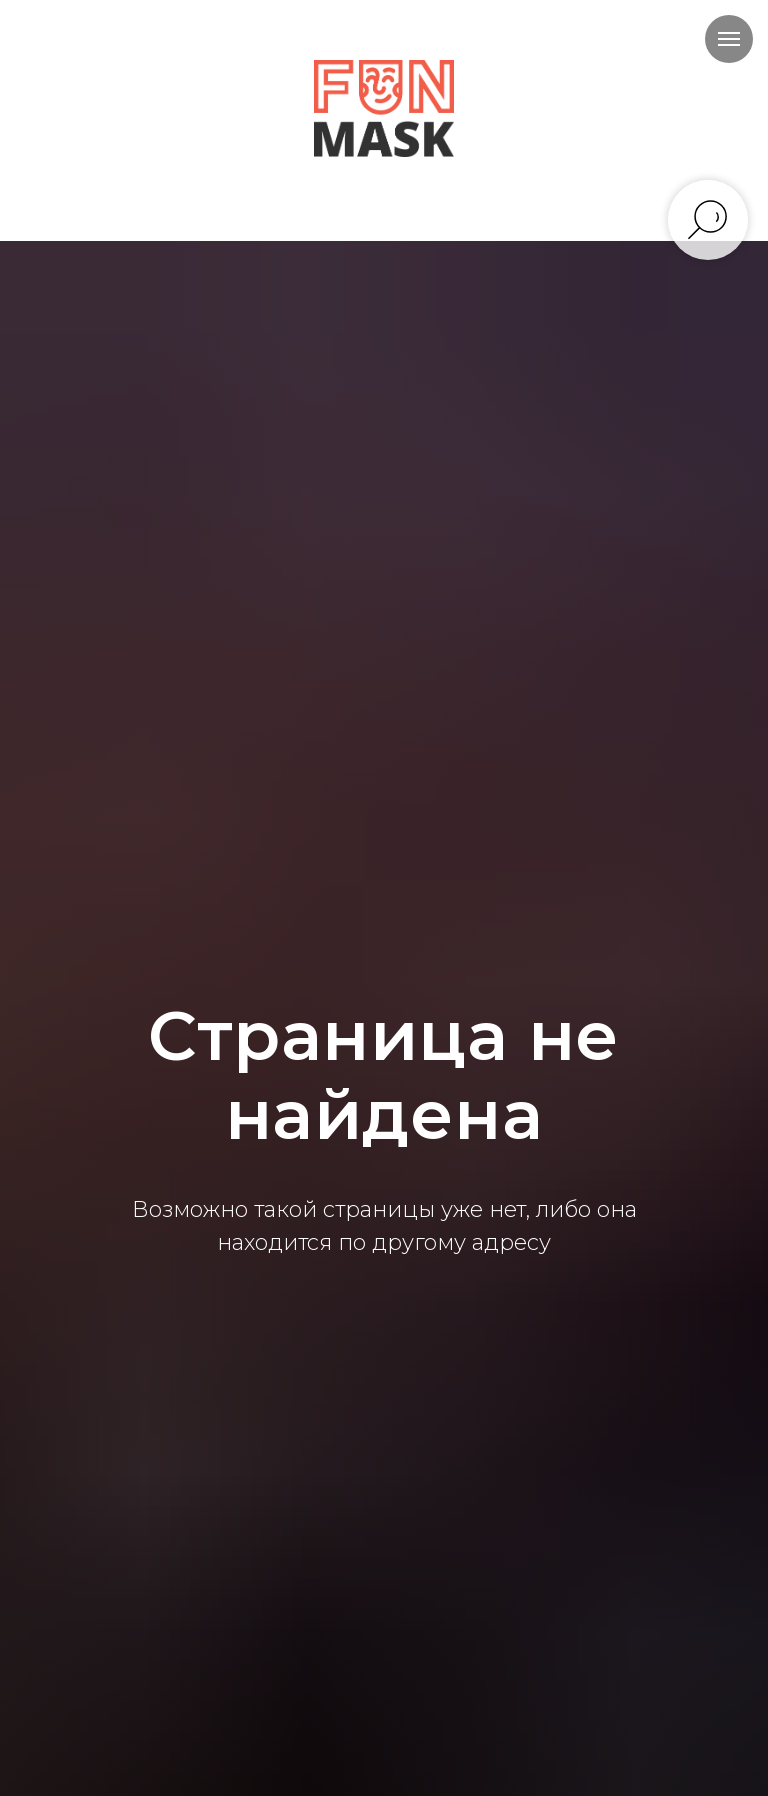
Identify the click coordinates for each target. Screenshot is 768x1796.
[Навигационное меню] (729, 39)
